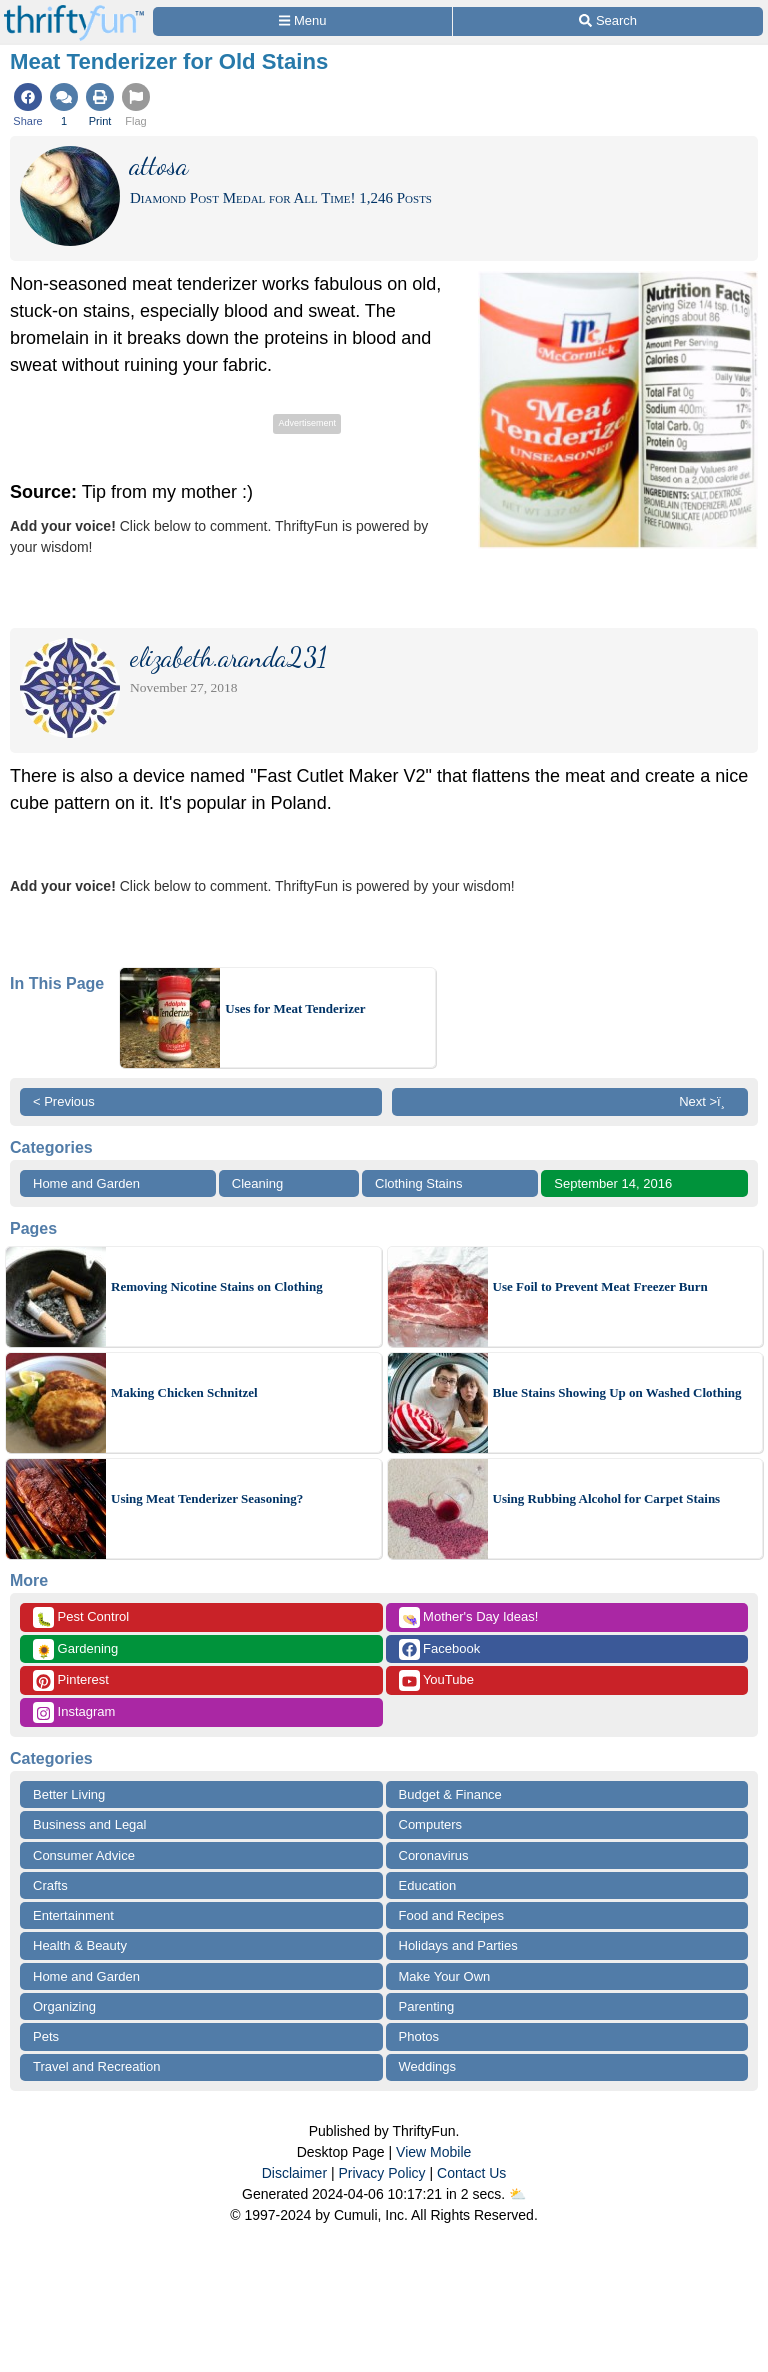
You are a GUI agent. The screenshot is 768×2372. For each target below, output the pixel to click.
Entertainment (73, 1915)
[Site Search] (608, 21)
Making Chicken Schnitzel (184, 1392)
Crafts (50, 1885)
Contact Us (471, 2173)
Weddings (428, 2066)
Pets (46, 2036)
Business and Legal (89, 1824)
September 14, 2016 (613, 1183)
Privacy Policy (381, 2173)
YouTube (436, 1680)
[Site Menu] (302, 21)
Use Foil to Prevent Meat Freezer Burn (600, 1286)
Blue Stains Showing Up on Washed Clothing (617, 1392)
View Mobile (433, 2152)
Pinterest (71, 1680)
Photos (419, 2036)
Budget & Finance (450, 1794)
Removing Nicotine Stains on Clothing (217, 1286)
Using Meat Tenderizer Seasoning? (207, 1498)
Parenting (427, 2006)
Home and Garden (86, 1183)
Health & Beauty (80, 1945)
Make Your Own (445, 1976)
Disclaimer (294, 2173)
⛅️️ (517, 2194)
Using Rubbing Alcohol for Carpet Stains (607, 1498)
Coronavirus (434, 1855)
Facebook (440, 1649)
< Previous (64, 1101)
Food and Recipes (452, 1915)
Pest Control (81, 1617)
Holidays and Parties (458, 1945)
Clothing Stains (418, 1183)
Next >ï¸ (707, 1101)
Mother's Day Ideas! (469, 1617)
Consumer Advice (84, 1855)
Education (428, 1885)
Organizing (64, 2006)
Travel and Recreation (96, 2066)
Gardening (75, 1649)
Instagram (74, 1712)
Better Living (69, 1794)
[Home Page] (74, 11)
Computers (431, 1824)
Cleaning (257, 1183)
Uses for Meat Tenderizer (295, 1008)
